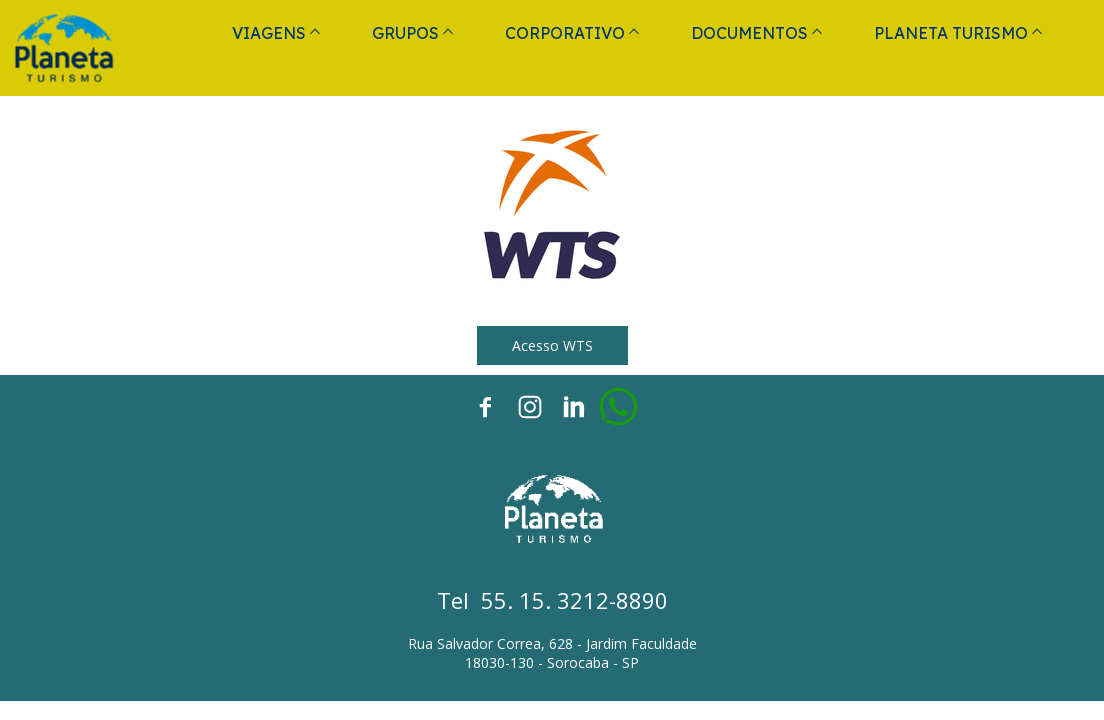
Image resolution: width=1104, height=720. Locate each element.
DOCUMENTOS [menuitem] (749, 33)
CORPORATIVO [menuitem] (565, 33)
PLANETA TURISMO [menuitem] (951, 33)
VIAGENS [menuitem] (269, 33)
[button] (552, 345)
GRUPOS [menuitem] (405, 33)
